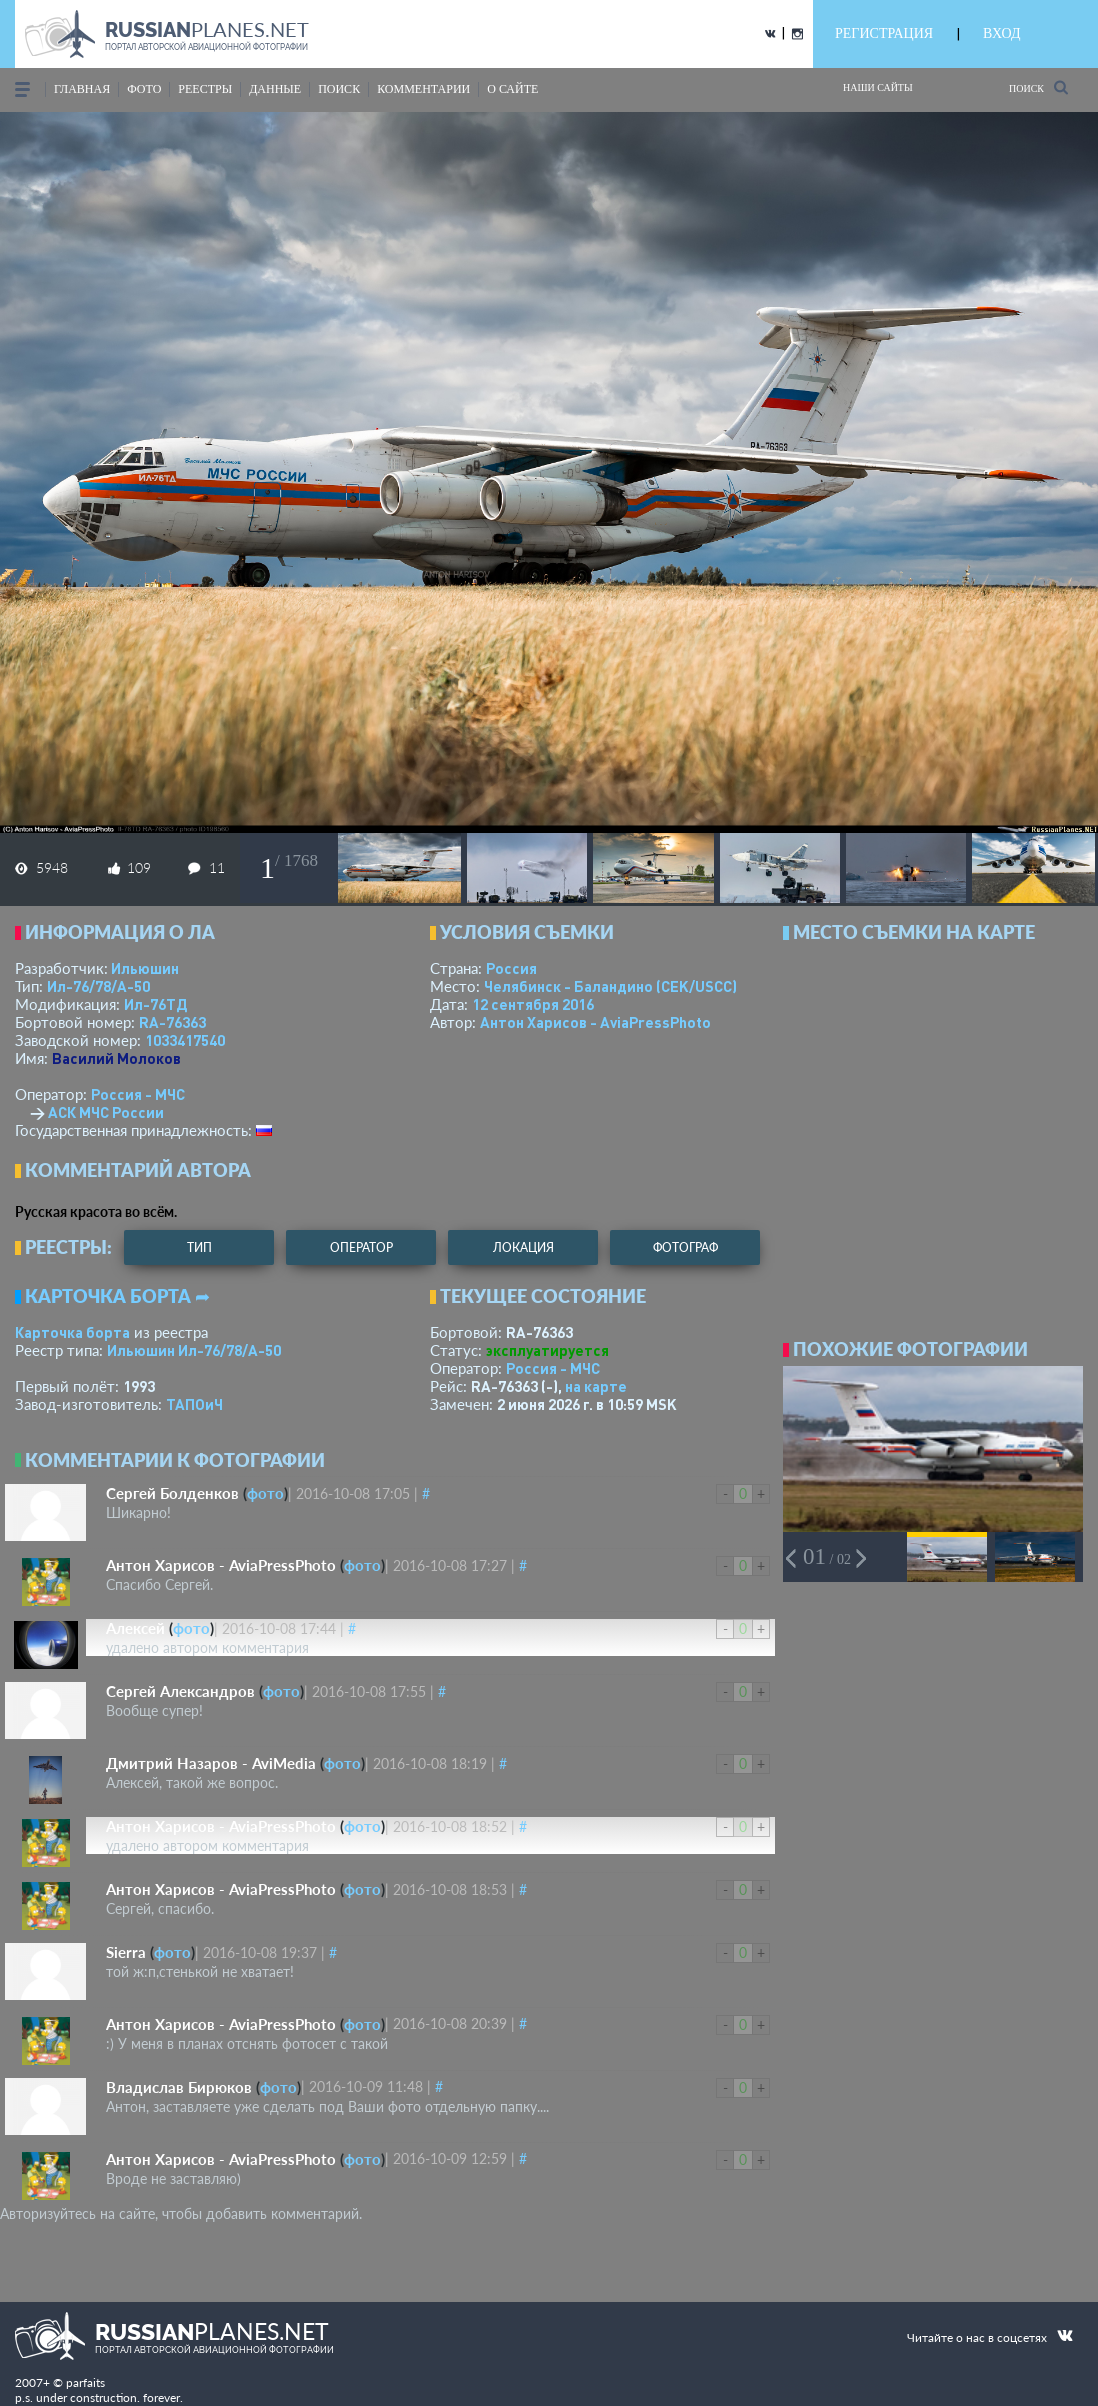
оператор (361, 1247)
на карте (596, 1386)
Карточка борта (72, 1332)
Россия (511, 968)
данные (275, 89)
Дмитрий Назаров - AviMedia (211, 1763)
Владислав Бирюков (179, 2087)
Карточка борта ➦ (117, 1296)
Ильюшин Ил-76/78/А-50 (194, 1350)
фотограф (685, 1247)
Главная (82, 89)
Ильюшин (145, 968)
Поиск (1038, 87)
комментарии (423, 89)
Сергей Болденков (172, 1493)
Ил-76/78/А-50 (98, 986)
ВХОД (1001, 33)
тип (199, 1247)
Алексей (135, 1628)
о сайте (512, 89)
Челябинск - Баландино (610, 986)
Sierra (126, 1952)
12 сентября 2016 (533, 1004)
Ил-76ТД (155, 1004)
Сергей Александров (180, 1691)
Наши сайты (878, 87)
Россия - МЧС (138, 1094)
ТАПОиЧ (194, 1404)
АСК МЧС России (106, 1112)
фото (144, 89)
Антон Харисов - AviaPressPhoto (595, 1022)
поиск (339, 89)
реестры (205, 89)
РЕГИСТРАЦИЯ (884, 33)
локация (523, 1247)
